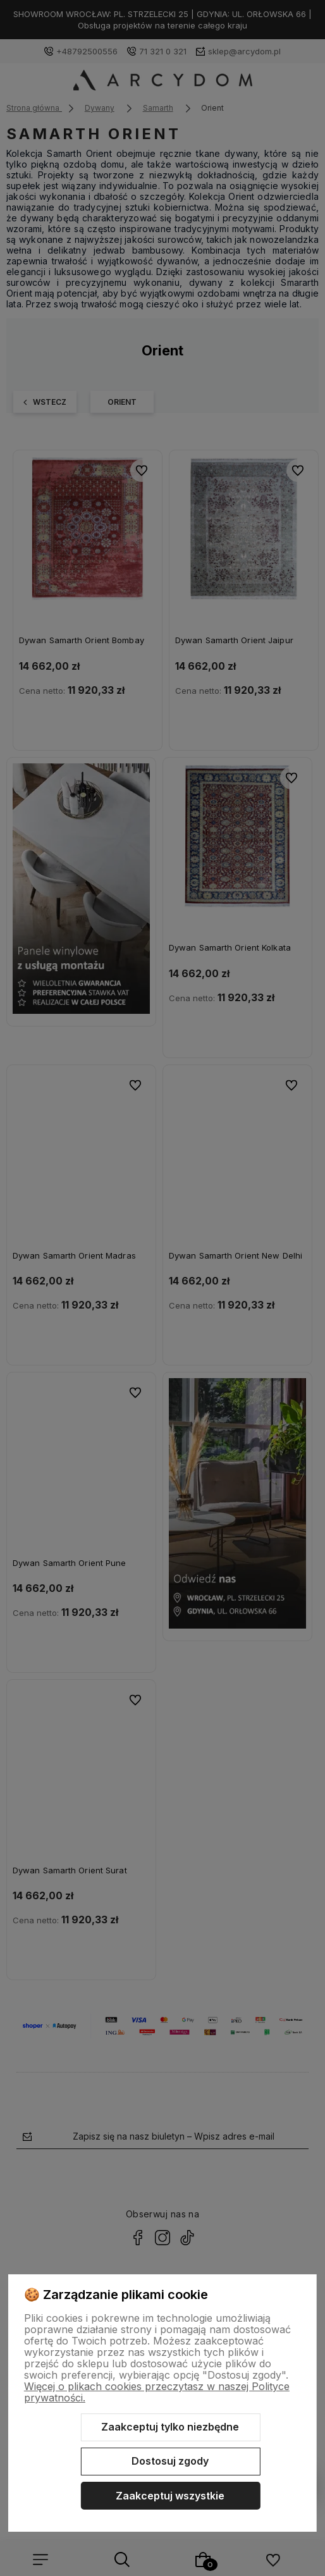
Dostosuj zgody (170, 2461)
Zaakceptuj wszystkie (170, 2495)
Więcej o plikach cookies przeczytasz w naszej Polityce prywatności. (157, 2392)
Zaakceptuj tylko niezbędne (170, 2426)
